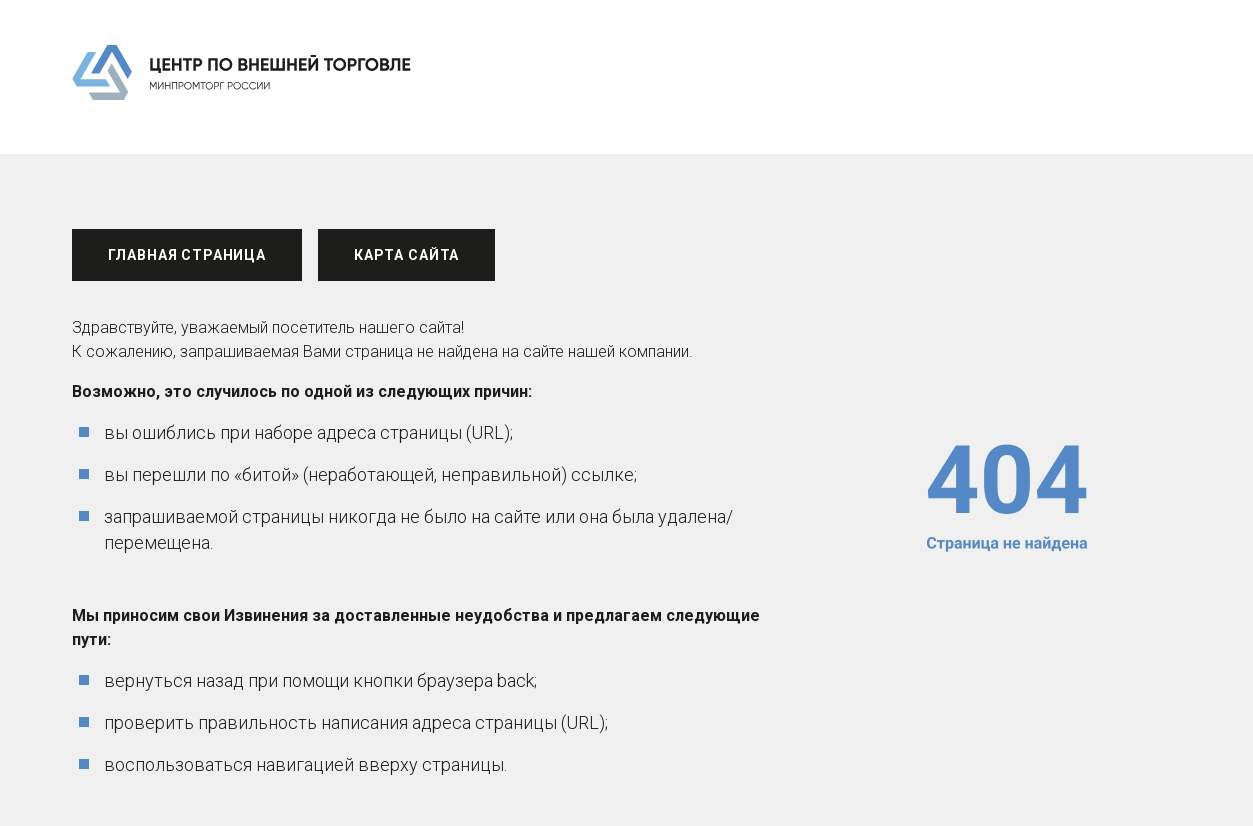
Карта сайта (406, 255)
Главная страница (187, 255)
